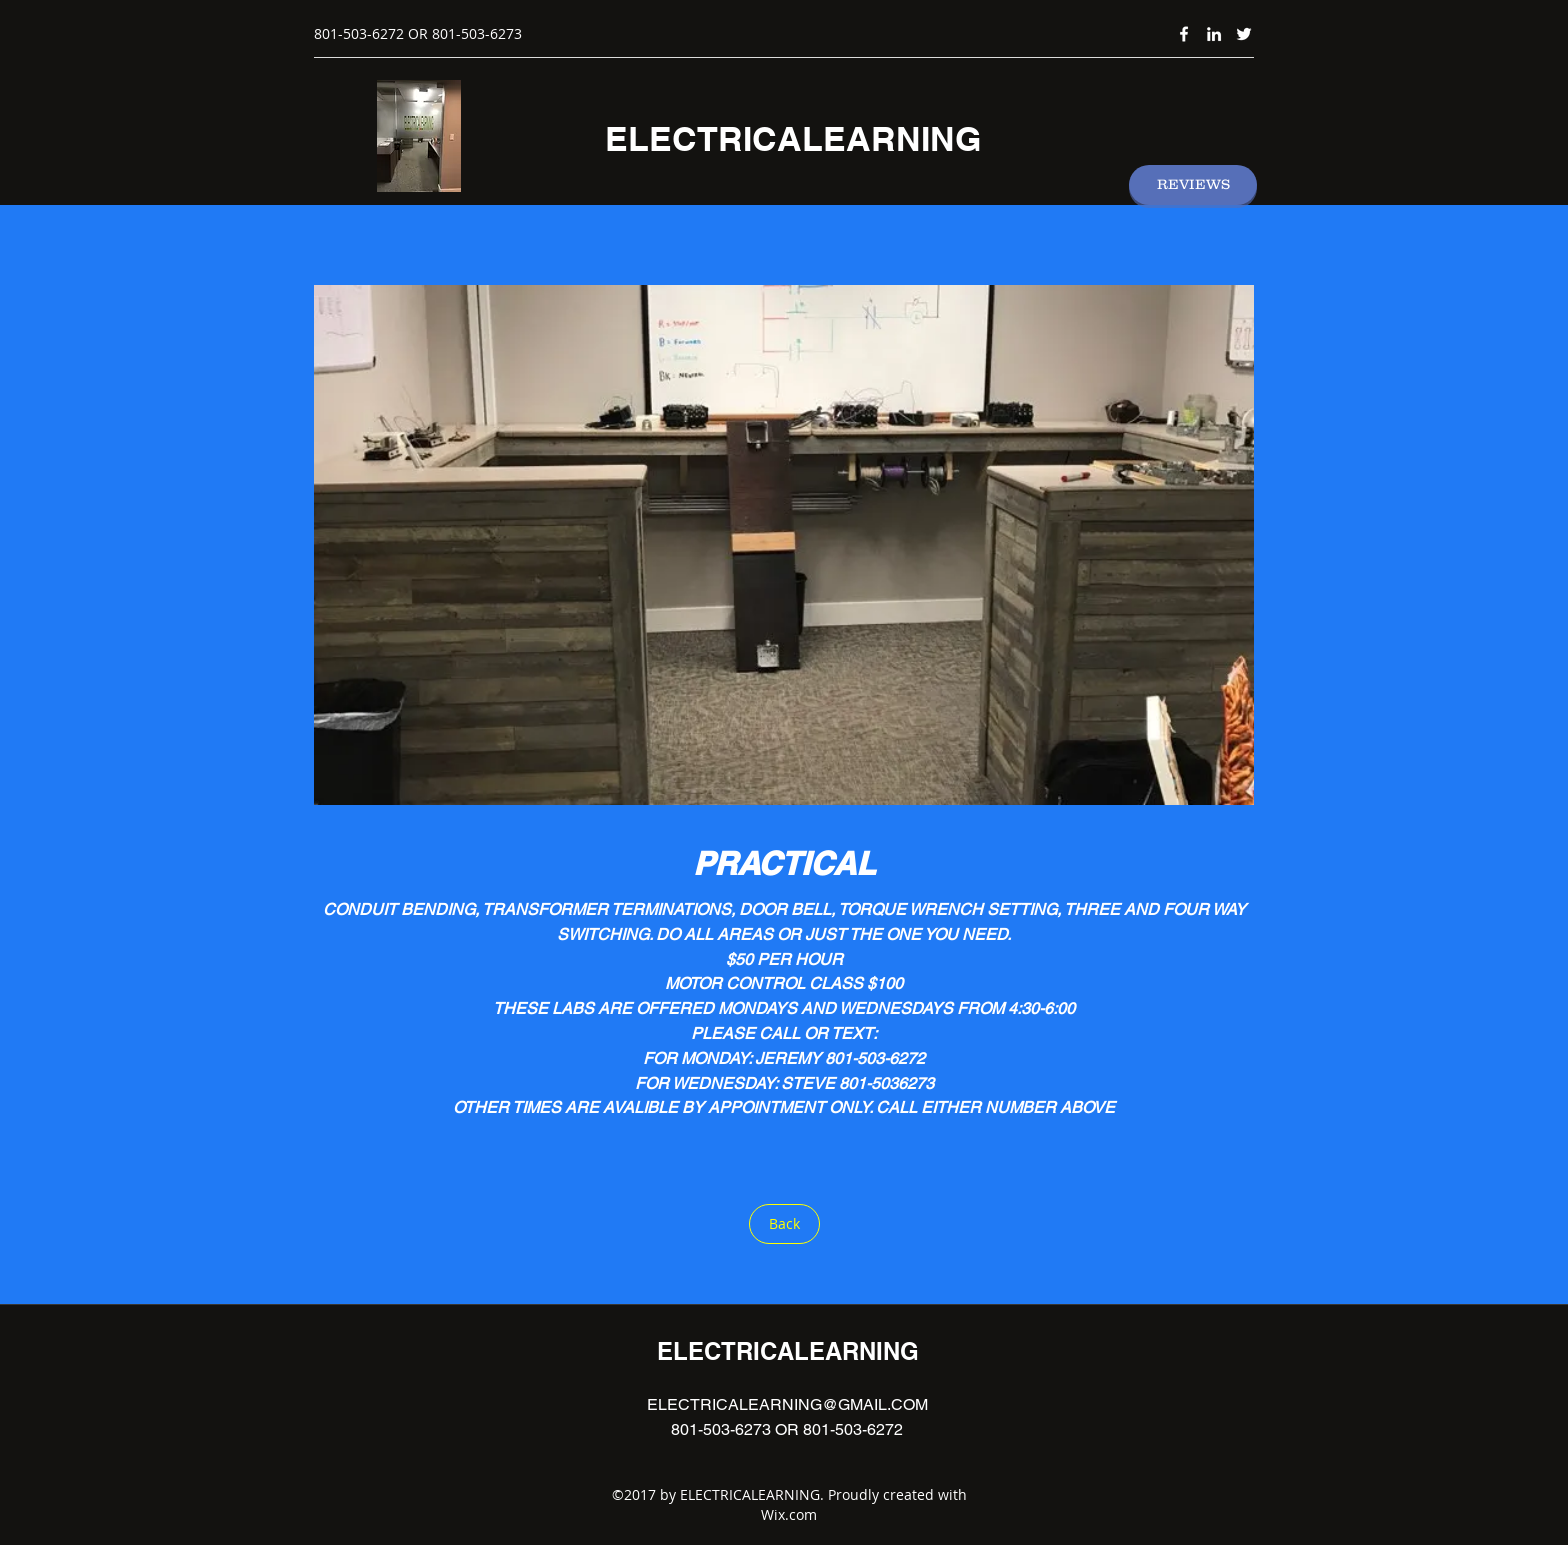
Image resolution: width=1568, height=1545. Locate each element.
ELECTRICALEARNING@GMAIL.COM (787, 1404)
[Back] (784, 1224)
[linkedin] (1214, 34)
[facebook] (1184, 34)
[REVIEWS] (1193, 185)
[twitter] (1244, 34)
